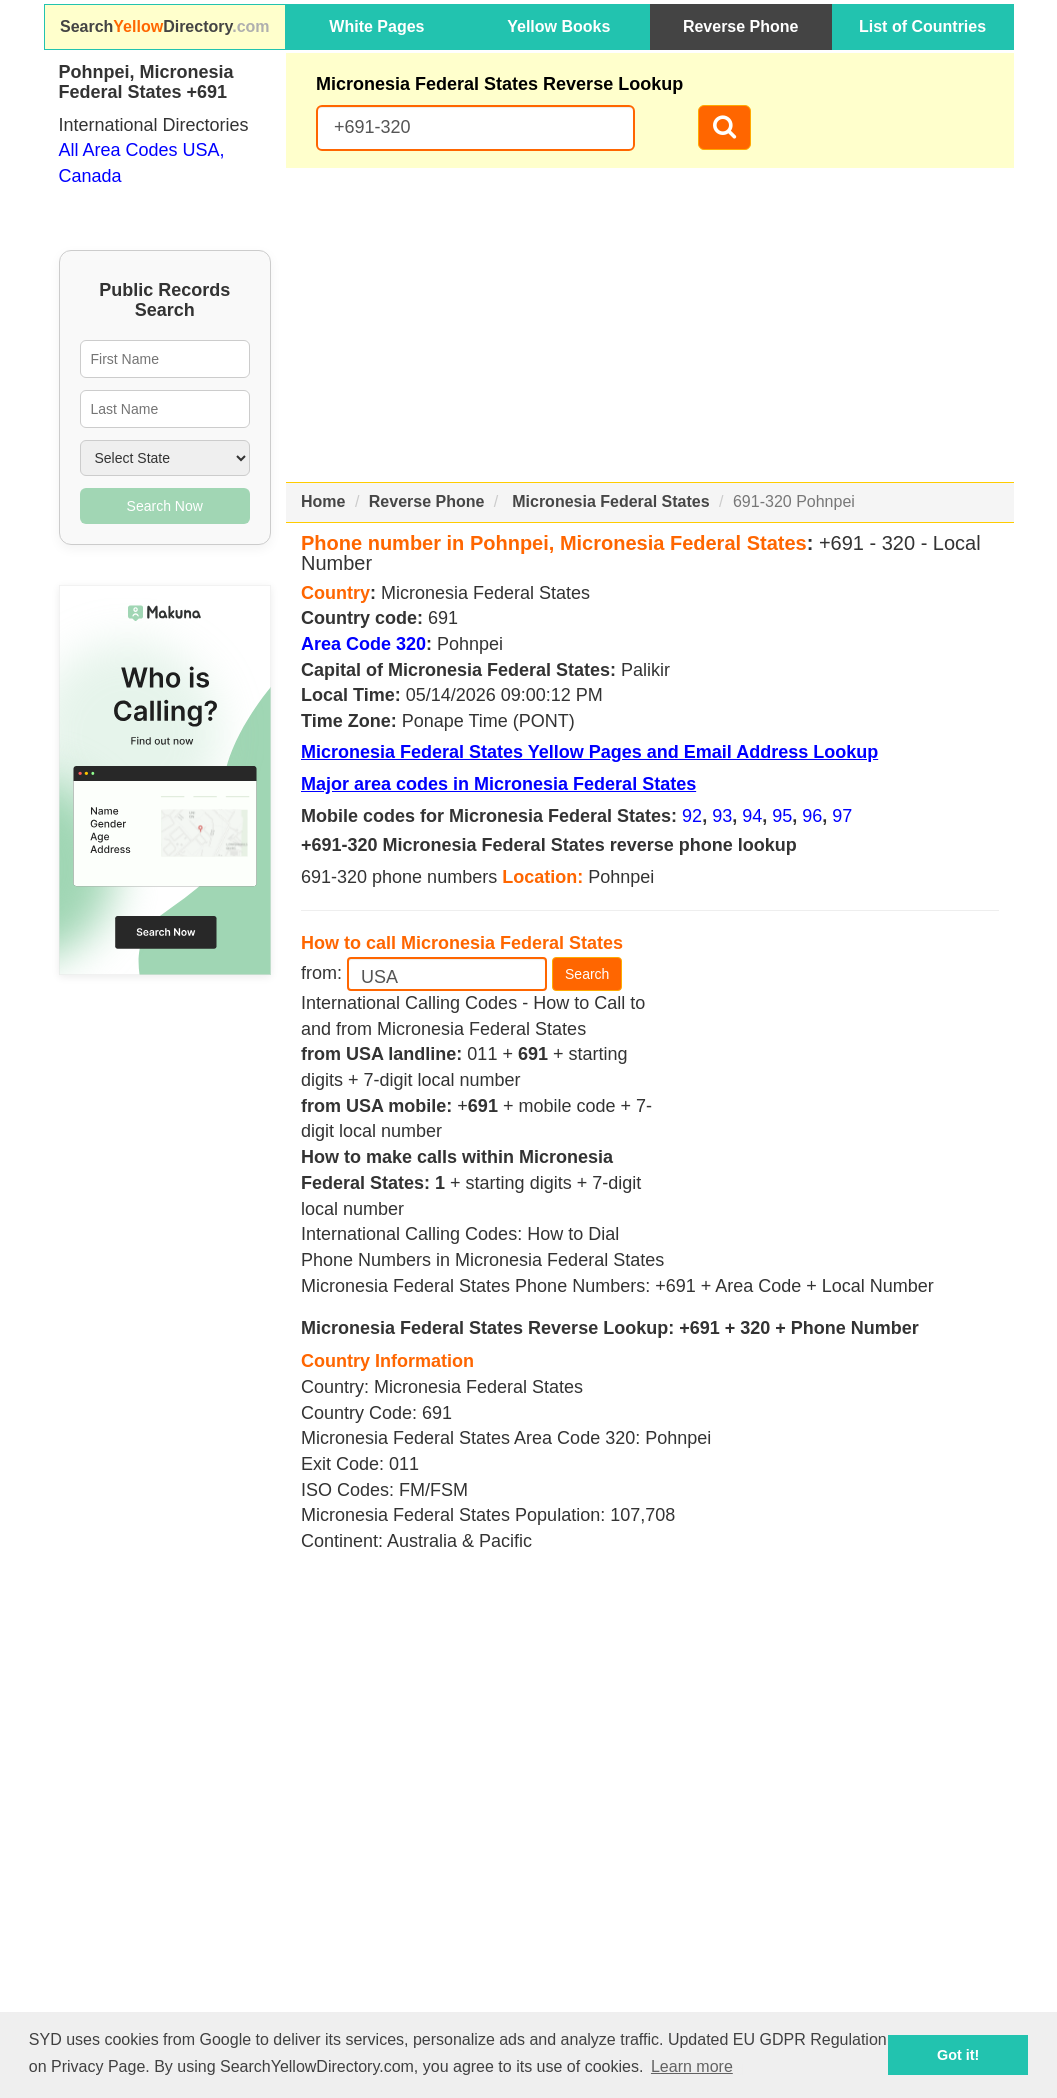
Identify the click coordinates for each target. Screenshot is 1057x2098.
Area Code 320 (363, 644)
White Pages (376, 26)
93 (722, 816)
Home (323, 501)
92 (692, 816)
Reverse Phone (741, 26)
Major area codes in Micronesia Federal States (498, 784)
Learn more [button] (692, 2066)
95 (782, 816)
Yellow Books (558, 26)
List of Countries (922, 26)
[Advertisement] (650, 325)
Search (587, 974)
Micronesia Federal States (610, 501)
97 (842, 816)
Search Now (165, 506)
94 (752, 816)
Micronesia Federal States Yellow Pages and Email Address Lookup (589, 752)
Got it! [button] (958, 2055)
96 (812, 816)
